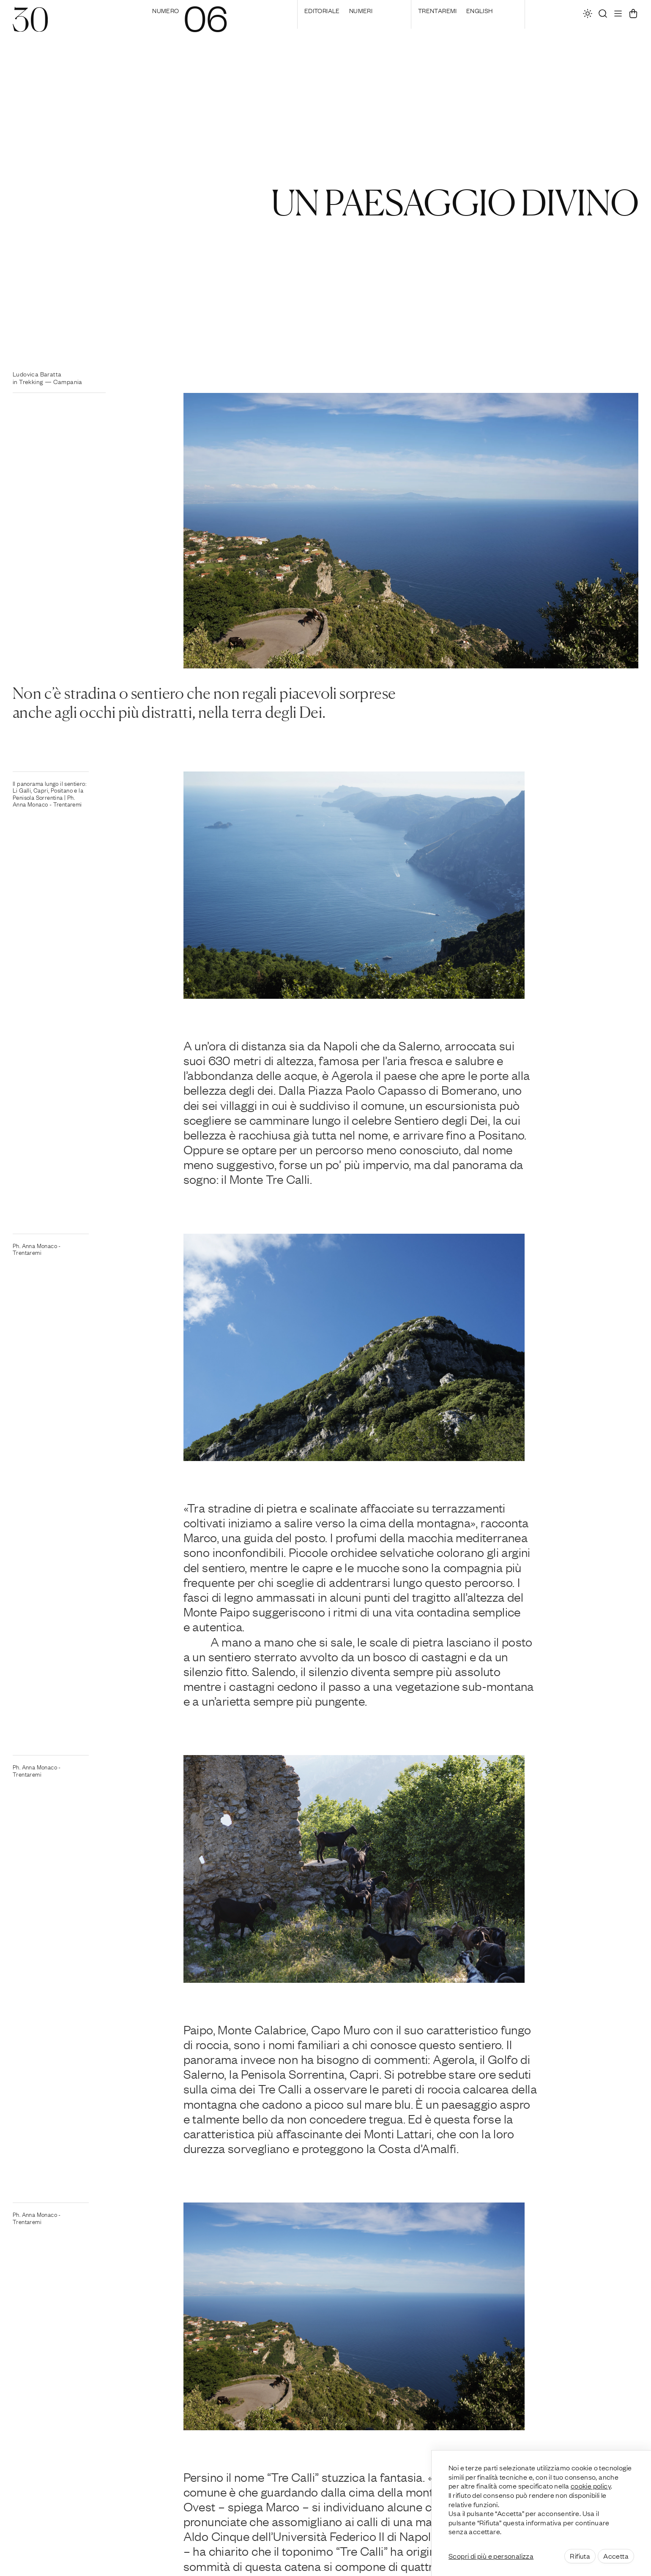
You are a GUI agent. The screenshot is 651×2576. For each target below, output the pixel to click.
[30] (30, 27)
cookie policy (591, 2485)
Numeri (360, 10)
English (479, 10)
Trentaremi (437, 10)
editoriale (322, 10)
